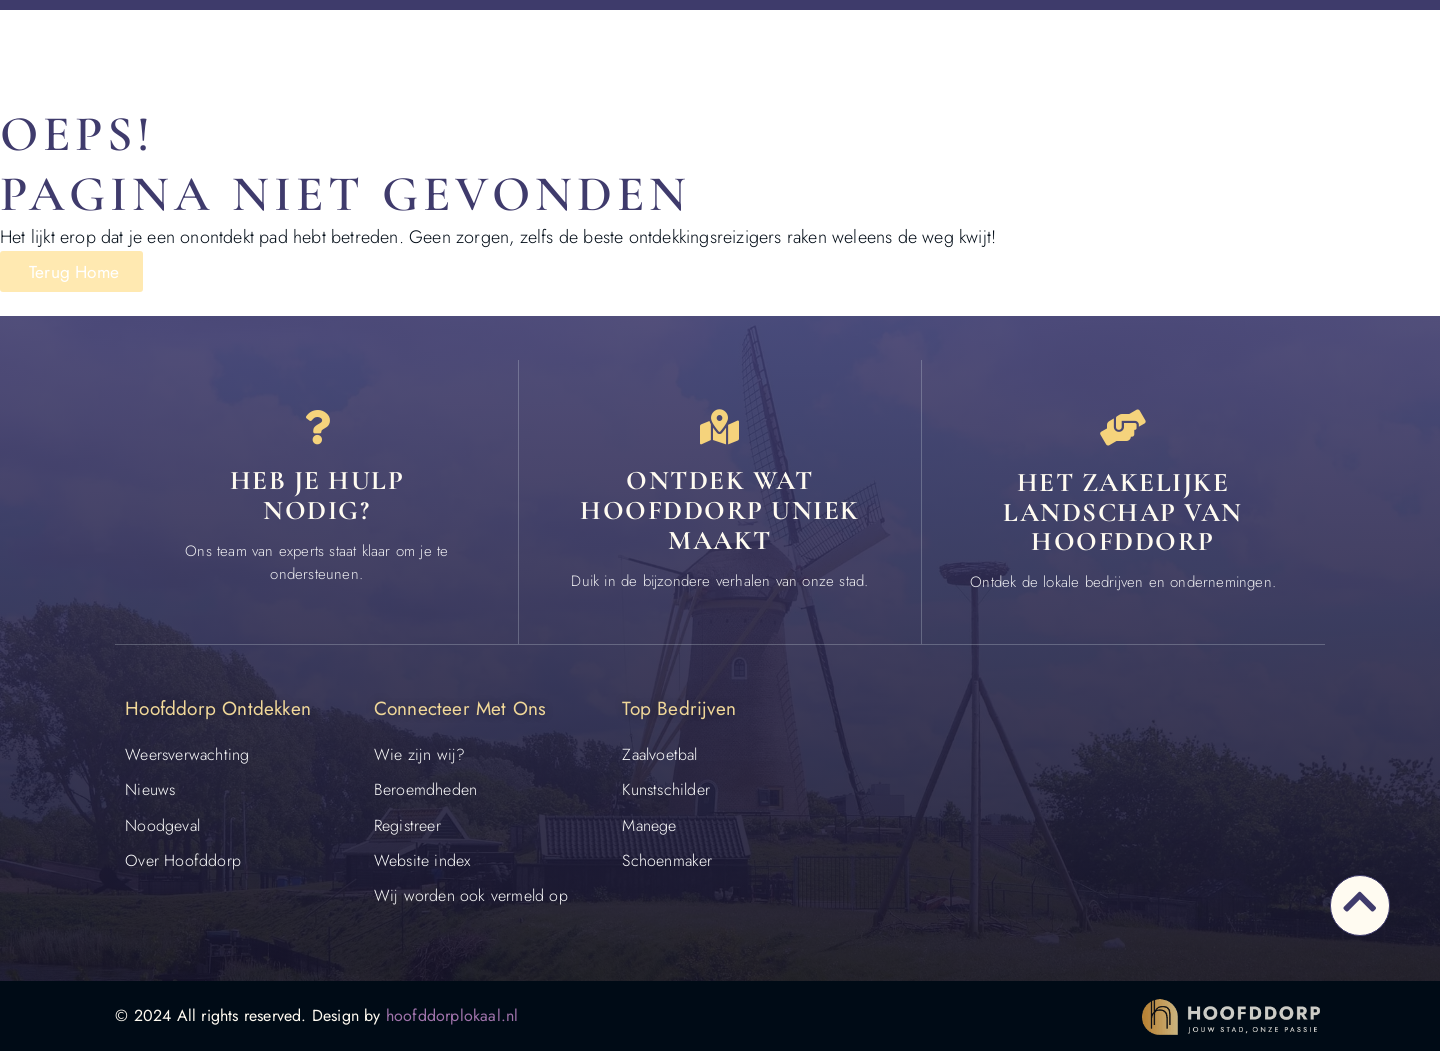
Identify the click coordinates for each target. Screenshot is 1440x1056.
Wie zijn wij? (420, 758)
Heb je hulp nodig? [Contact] (317, 501)
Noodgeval (162, 829)
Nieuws (150, 794)
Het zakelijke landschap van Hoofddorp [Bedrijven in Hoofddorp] (1123, 516)
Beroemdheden (425, 794)
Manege (649, 829)
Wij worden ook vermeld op (471, 899)
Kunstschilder (666, 794)
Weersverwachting (187, 758)
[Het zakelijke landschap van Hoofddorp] (1123, 430)
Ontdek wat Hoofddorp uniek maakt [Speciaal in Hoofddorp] (720, 516)
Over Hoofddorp (183, 864)
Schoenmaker (667, 864)
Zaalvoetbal (659, 758)
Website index (422, 864)
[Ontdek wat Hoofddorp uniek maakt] (720, 430)
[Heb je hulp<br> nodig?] (317, 430)
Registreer (407, 829)
